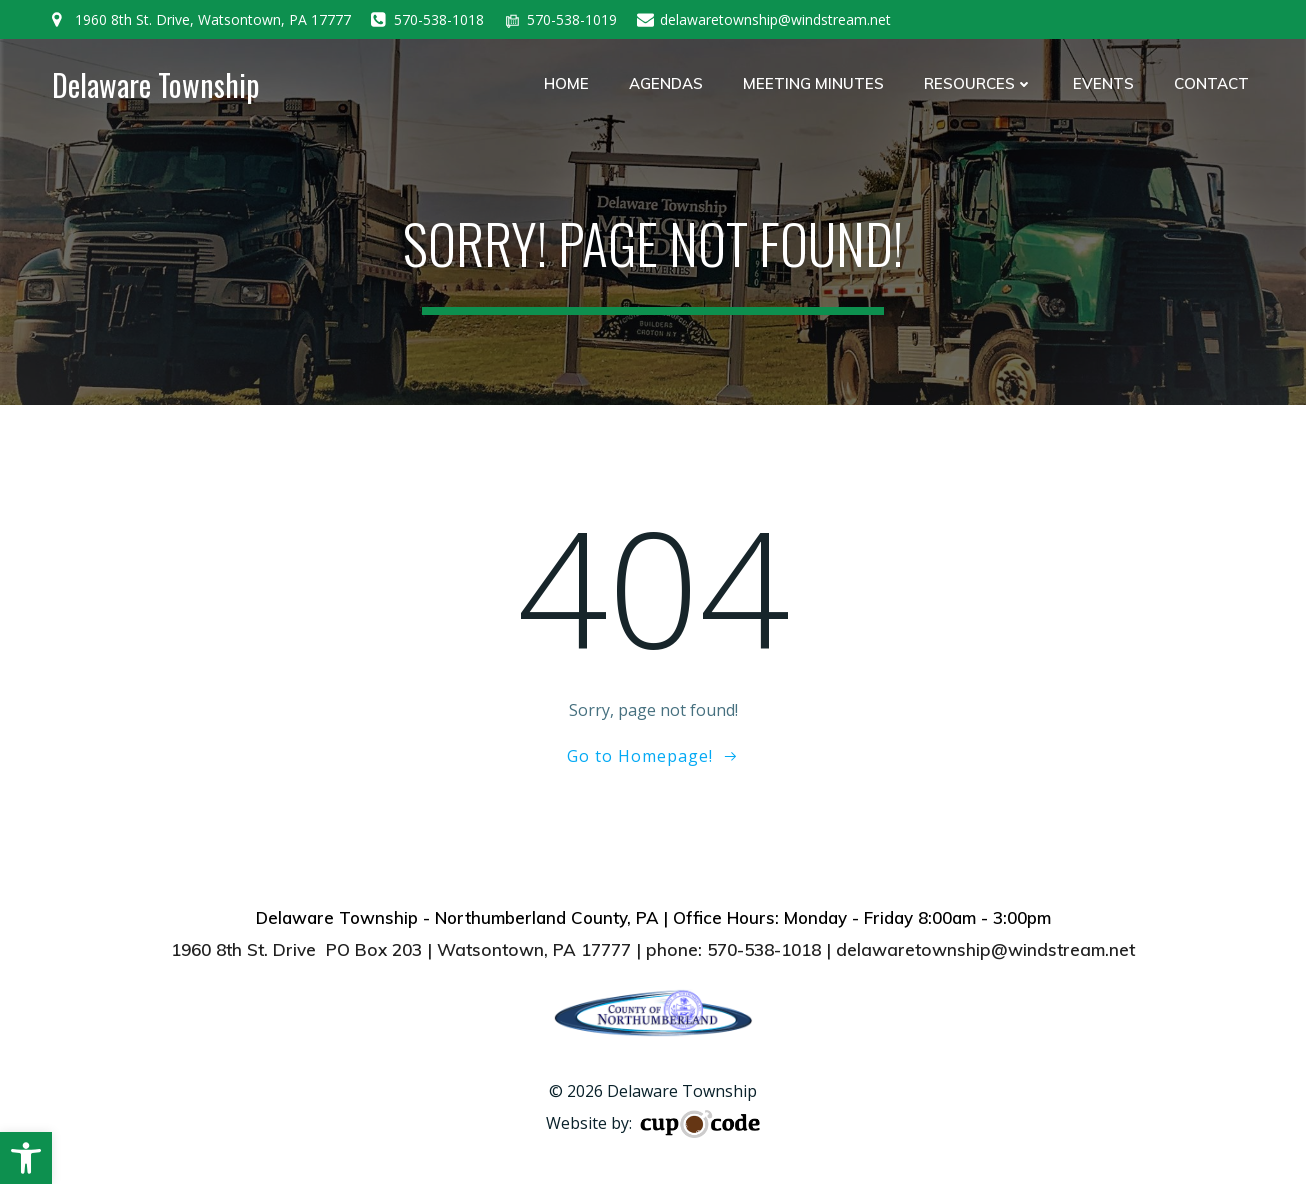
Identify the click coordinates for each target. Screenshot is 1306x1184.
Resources (978, 83)
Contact (1211, 83)
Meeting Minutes (813, 83)
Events (1103, 83)
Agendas (666, 83)
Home (566, 83)
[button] (26, 1158)
